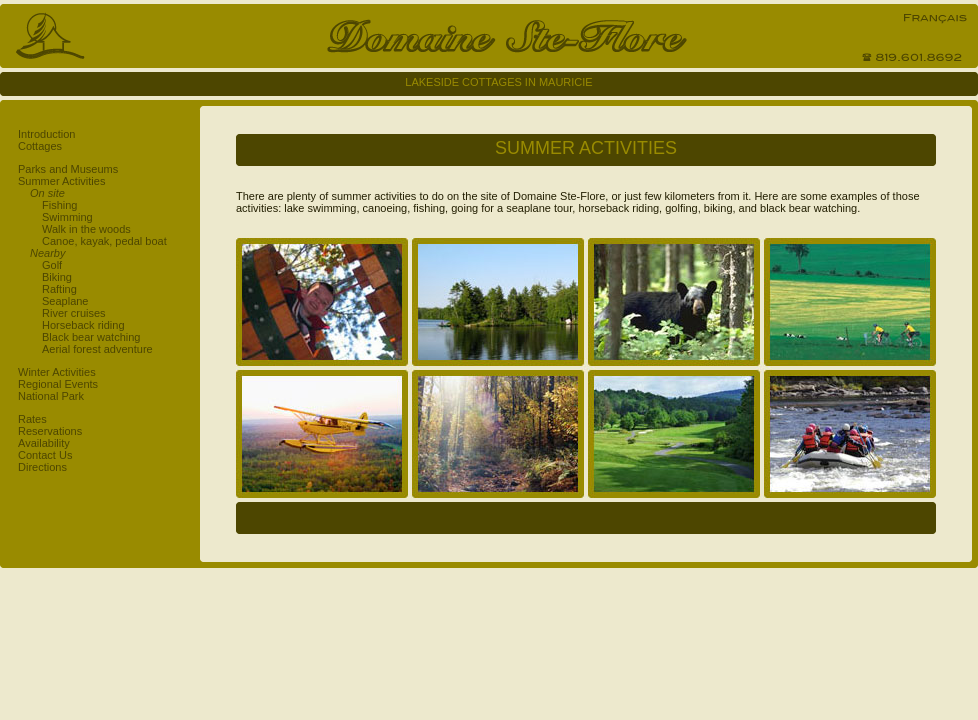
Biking (57, 277)
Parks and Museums (68, 169)
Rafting (59, 289)
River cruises (74, 313)
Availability (44, 443)
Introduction (46, 134)
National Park (51, 396)
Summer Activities (61, 181)
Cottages (40, 146)
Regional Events (58, 384)
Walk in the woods (86, 229)
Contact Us (45, 455)
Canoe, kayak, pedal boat (104, 241)
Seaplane (65, 301)
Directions (42, 467)
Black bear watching (91, 337)
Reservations (50, 431)
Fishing (59, 205)
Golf (52, 265)
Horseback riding (83, 325)
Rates (32, 419)
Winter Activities (57, 372)
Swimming (67, 217)
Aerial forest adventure (97, 349)
